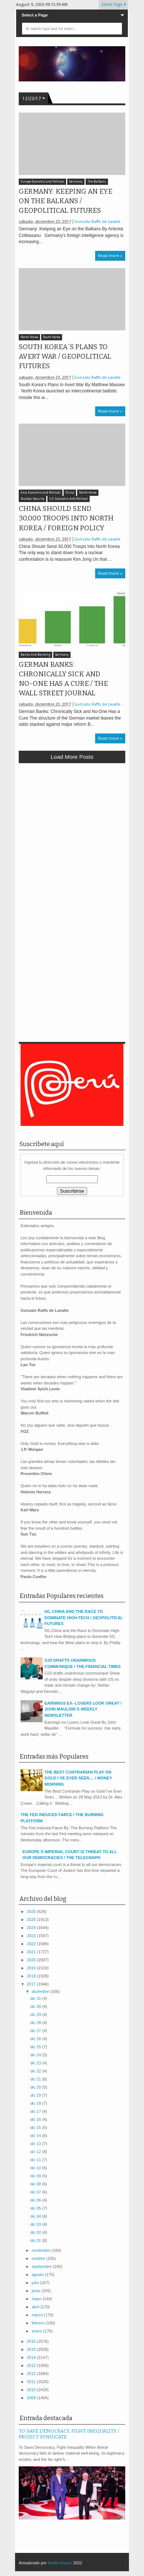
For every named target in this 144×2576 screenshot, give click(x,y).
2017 (32, 1984)
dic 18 (36, 2103)
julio (36, 2282)
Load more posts (72, 757)
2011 (32, 2381)
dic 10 (36, 2168)
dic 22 (36, 2071)
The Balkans (96, 181)
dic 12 (36, 2151)
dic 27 (36, 2030)
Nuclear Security (32, 499)
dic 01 (36, 2240)
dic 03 (36, 2224)
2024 (32, 1927)
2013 (32, 2365)
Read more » (110, 255)
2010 (32, 2389)
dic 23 (36, 2063)
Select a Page (35, 15)
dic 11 (36, 2160)
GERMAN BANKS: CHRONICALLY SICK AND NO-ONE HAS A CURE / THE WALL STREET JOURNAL (63, 679)
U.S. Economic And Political (68, 499)
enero (37, 2331)
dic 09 (36, 2176)
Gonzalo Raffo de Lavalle (97, 221)
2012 (32, 2373)
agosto (38, 2274)
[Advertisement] (72, 843)
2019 (32, 1968)
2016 (32, 2341)
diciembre (41, 1991)
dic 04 (36, 2216)
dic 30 (36, 2006)
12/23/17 (31, 98)
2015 (32, 2349)
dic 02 (36, 2232)
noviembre (41, 2250)
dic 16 (36, 2119)
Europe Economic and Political (42, 181)
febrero (39, 2323)
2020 (32, 1960)
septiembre (42, 2266)
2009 (32, 2398)
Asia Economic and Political (41, 492)
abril (36, 2307)
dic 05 (36, 2208)
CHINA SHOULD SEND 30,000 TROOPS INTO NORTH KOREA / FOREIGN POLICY (66, 518)
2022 (32, 1944)
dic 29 (36, 2014)
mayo (37, 2299)
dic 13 (36, 2143)
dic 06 (36, 2200)
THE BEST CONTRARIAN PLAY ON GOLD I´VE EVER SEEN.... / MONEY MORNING (78, 1778)
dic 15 (36, 2127)
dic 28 (36, 2022)
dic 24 (36, 2055)
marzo (38, 2315)
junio (36, 2290)
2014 (32, 2357)
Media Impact (60, 2563)
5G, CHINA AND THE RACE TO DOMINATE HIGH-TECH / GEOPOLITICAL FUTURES (83, 1617)
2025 (32, 1919)
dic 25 (36, 2047)
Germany (76, 181)
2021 (32, 1952)
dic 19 (36, 2095)
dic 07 (36, 2192)
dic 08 (36, 2184)
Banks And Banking (35, 654)
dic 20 (36, 2087)
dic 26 (36, 2039)
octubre (39, 2258)
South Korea (51, 337)
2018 (32, 1976)
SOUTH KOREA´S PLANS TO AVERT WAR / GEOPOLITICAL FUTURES (65, 356)
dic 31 (36, 1998)
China (69, 492)
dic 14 (36, 2135)
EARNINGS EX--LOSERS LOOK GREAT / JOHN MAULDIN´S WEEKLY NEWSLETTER (83, 1709)
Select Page (111, 4)
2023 (32, 1935)
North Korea (29, 337)
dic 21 (36, 2079)
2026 (32, 1911)
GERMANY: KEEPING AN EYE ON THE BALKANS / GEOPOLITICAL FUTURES (65, 201)
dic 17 (36, 2111)
